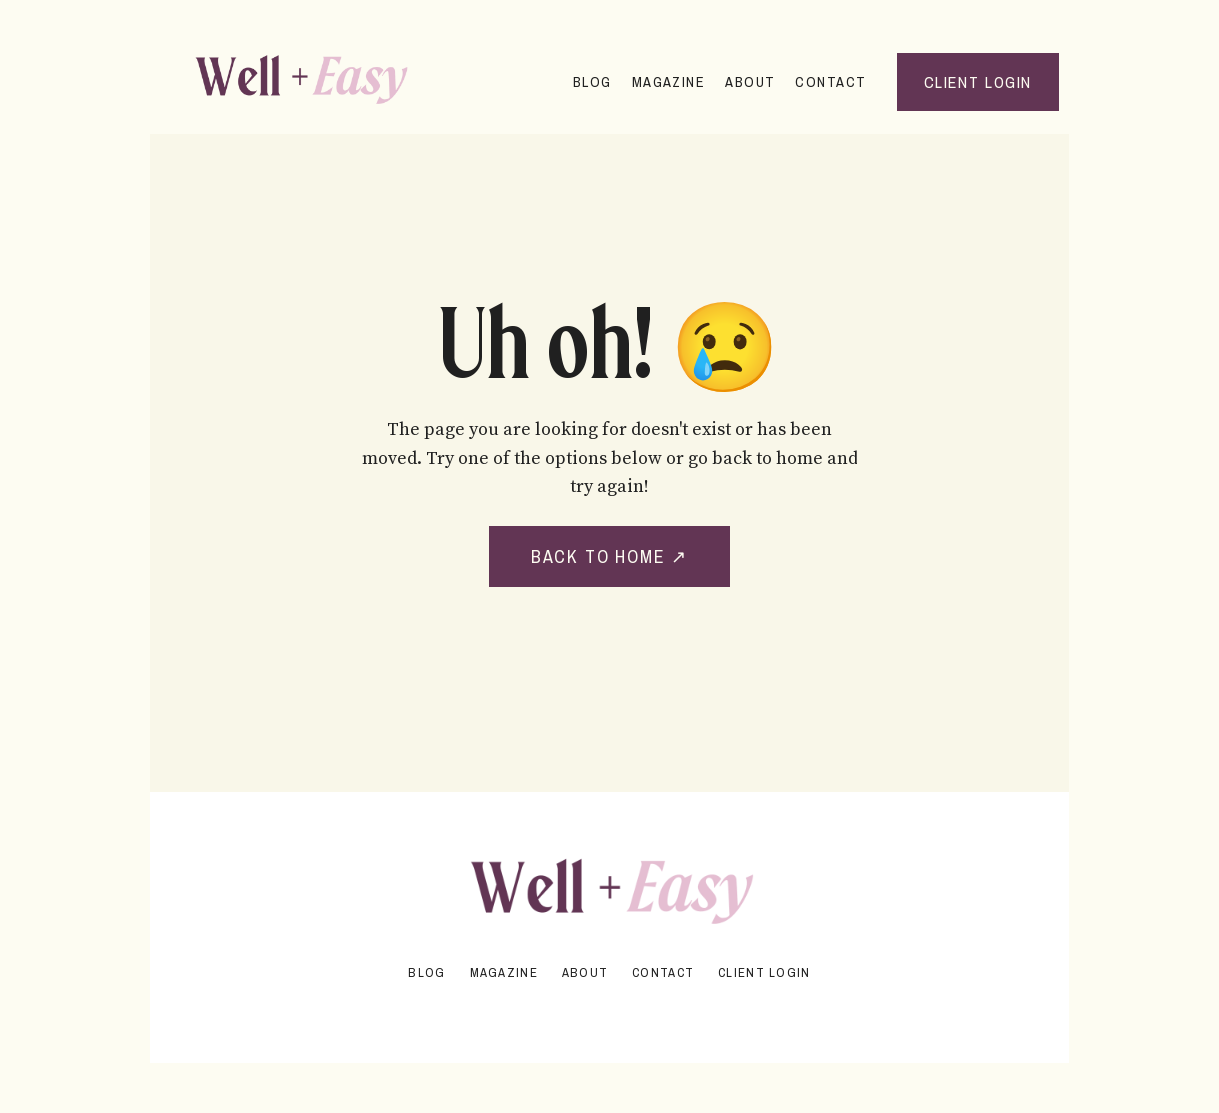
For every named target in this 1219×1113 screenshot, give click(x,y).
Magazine (669, 81)
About (750, 81)
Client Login (764, 972)
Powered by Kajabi (610, 1012)
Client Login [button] (978, 82)
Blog (592, 81)
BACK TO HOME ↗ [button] (609, 556)
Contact (830, 81)
